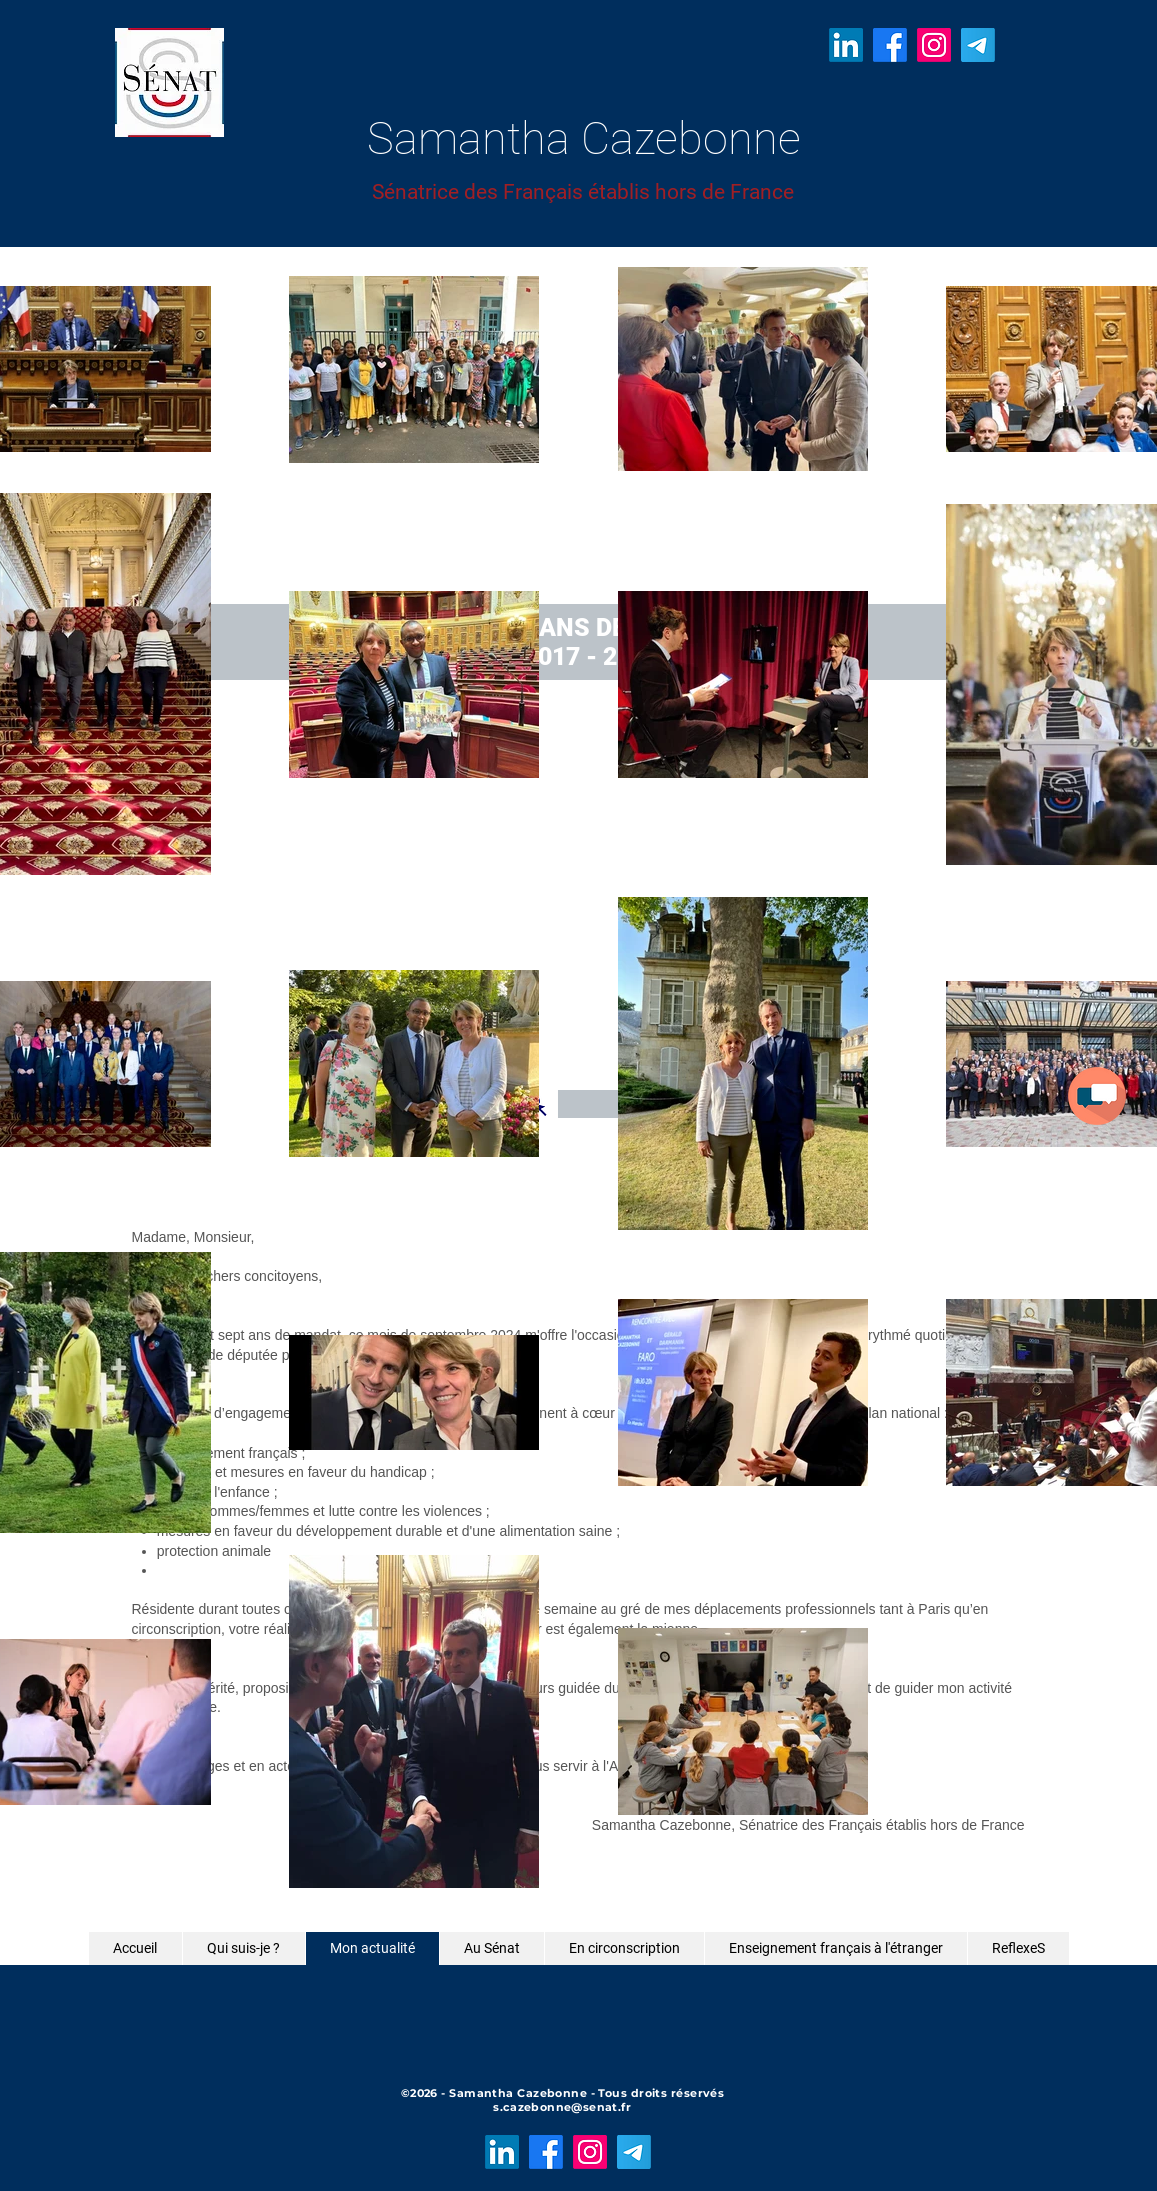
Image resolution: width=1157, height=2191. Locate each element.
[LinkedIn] (846, 45)
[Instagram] (934, 45)
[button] (1097, 1096)
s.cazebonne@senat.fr (562, 2107)
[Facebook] (890, 45)
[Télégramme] (978, 45)
